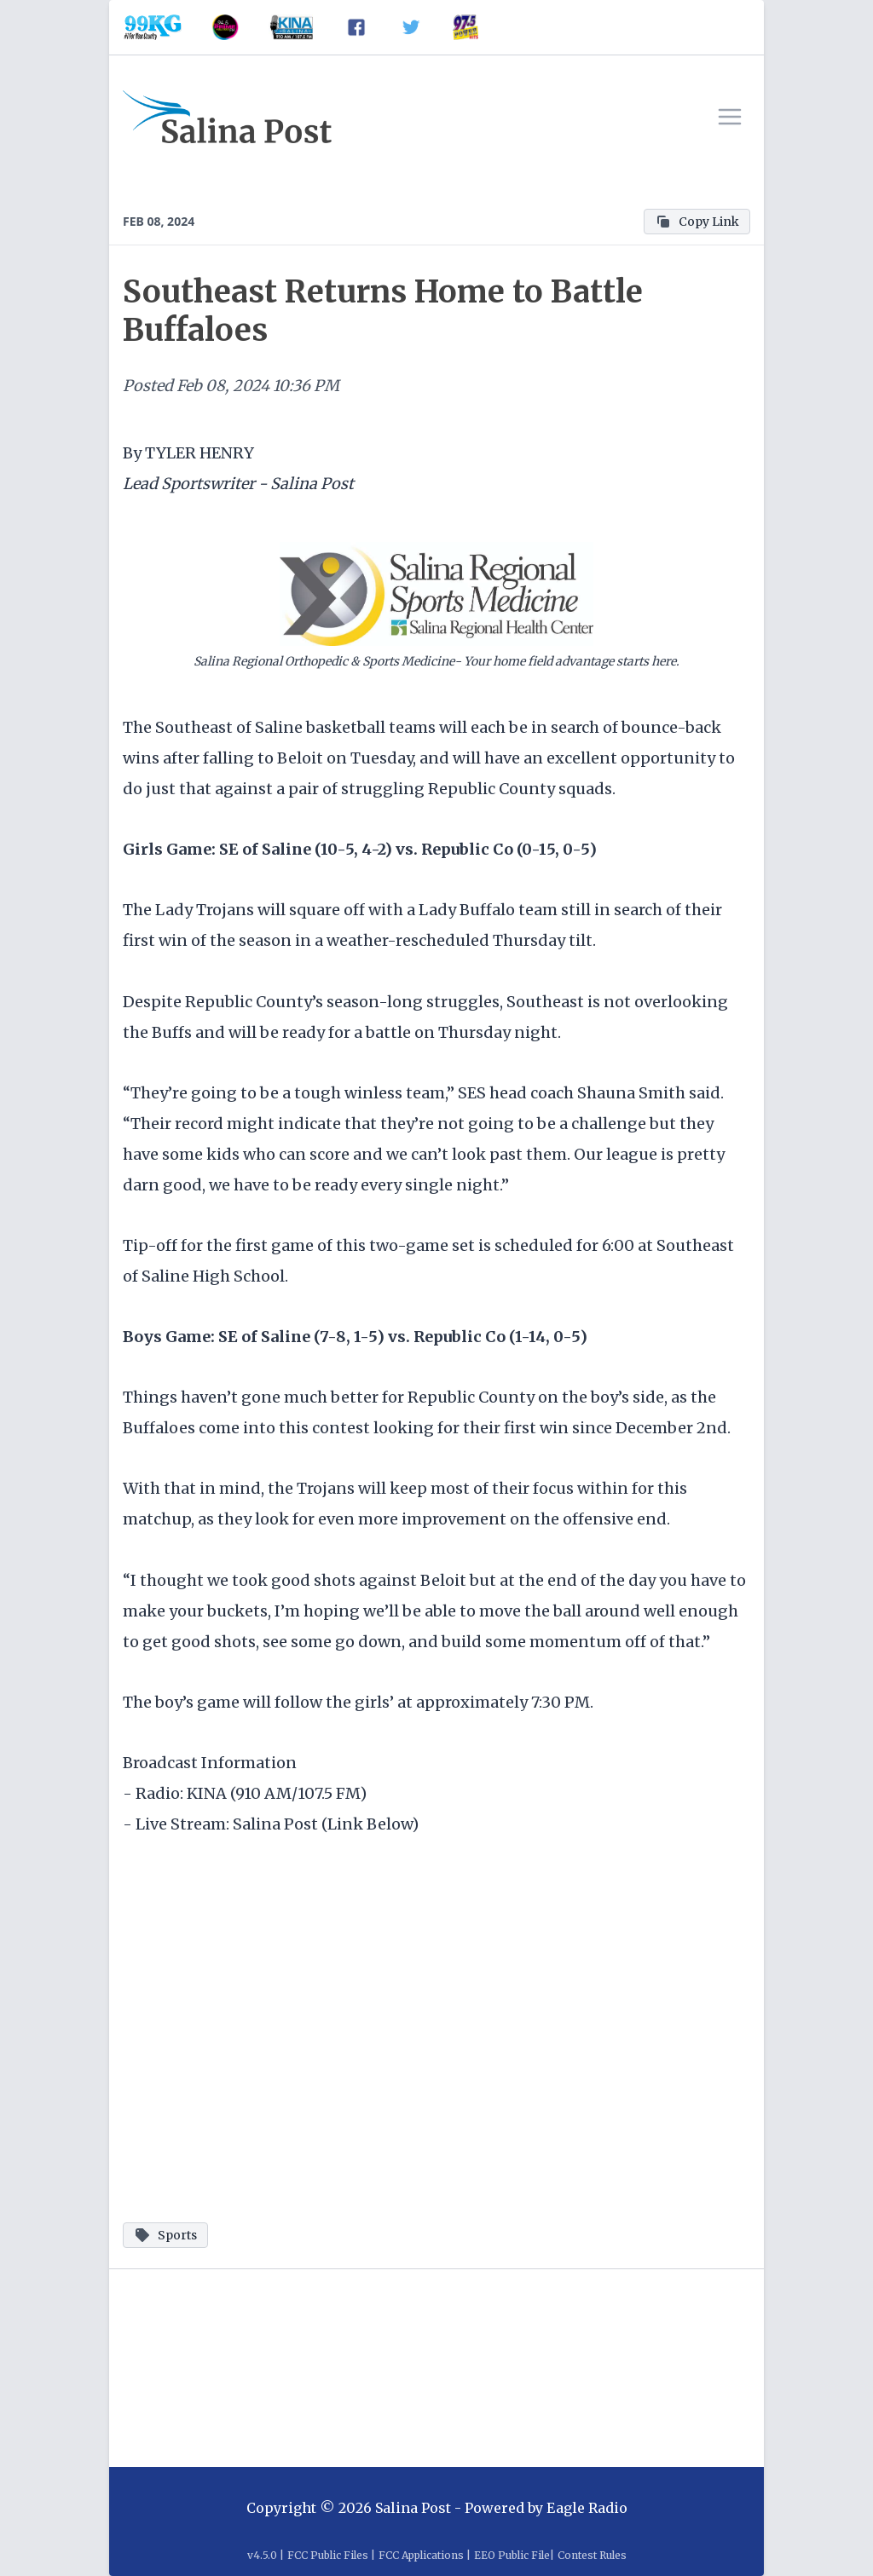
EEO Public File (512, 2555)
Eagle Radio (586, 2507)
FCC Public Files (327, 2555)
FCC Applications (421, 2555)
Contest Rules (592, 2555)
